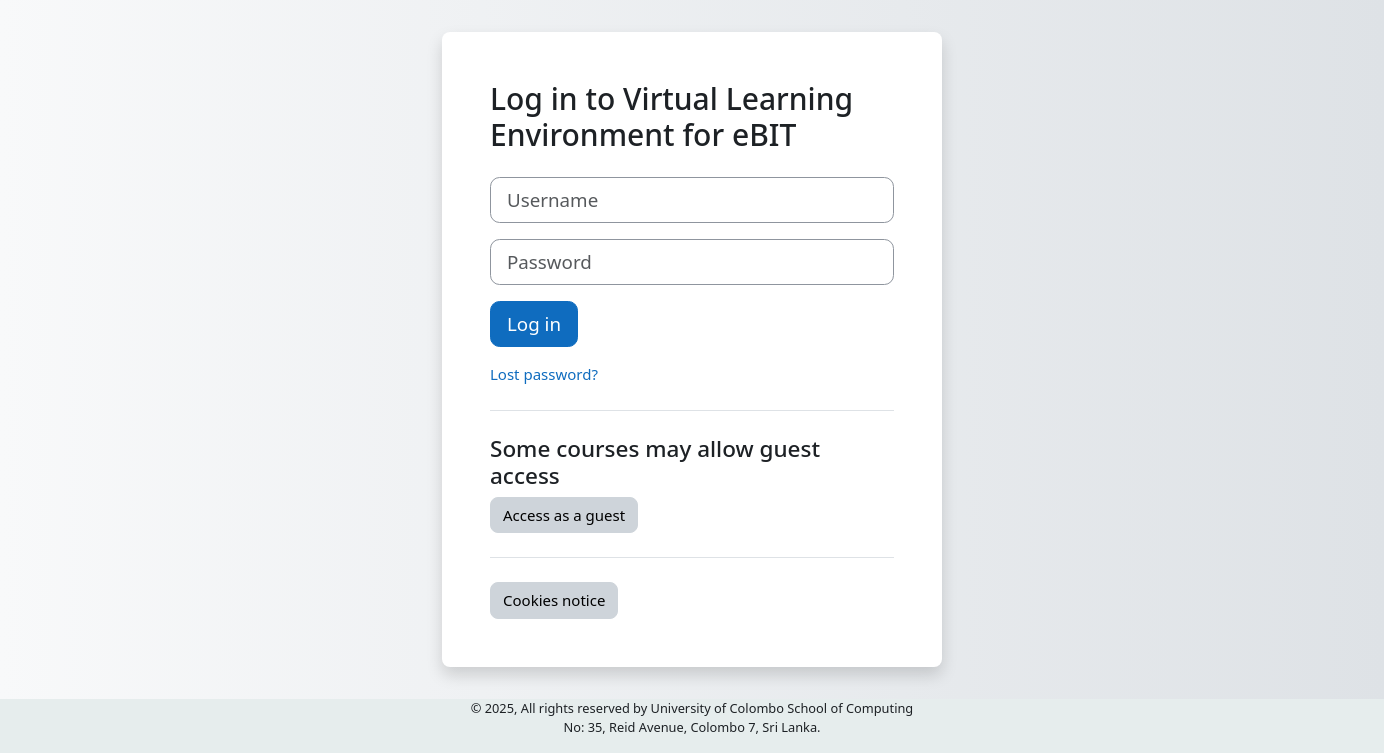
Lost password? (544, 374)
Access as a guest (564, 515)
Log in (534, 323)
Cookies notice (554, 600)
